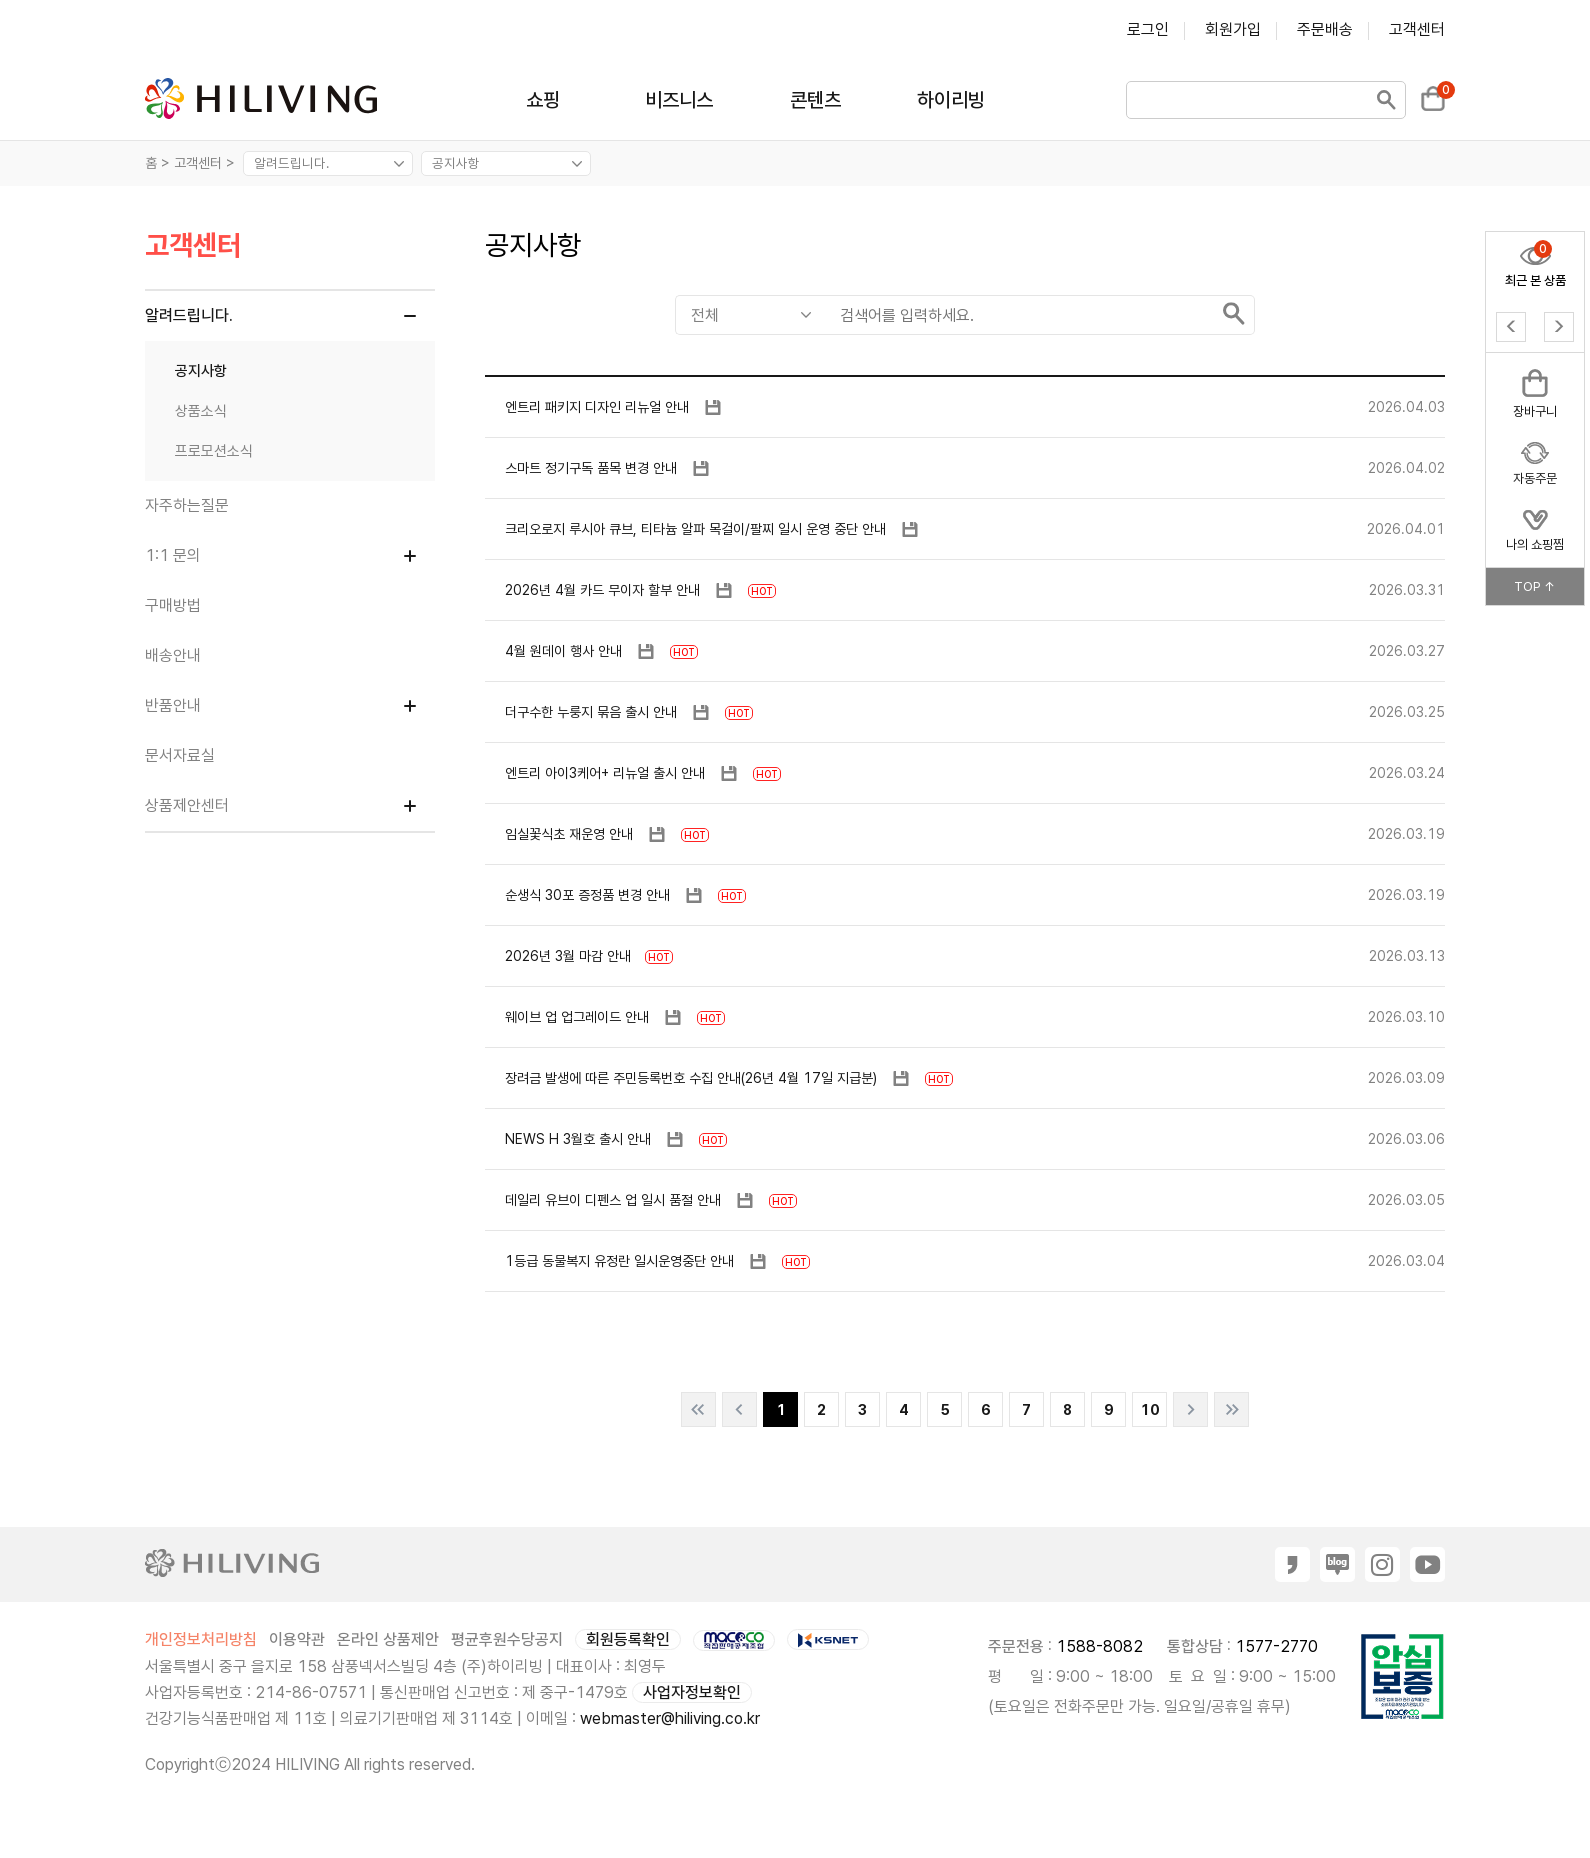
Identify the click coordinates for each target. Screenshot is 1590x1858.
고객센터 (1417, 29)
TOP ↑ (1535, 586)
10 (1150, 1410)
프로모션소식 (214, 451)
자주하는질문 (187, 505)
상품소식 (201, 411)
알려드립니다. (189, 315)
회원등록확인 (628, 1639)
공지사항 (201, 371)
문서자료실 (180, 755)
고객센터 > (206, 163)
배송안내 (173, 655)
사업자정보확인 (692, 1692)
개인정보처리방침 (201, 1639)
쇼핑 (543, 100)
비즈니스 (679, 100)
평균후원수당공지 (507, 1639)
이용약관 (297, 1639)
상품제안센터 (187, 805)
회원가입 (1233, 29)
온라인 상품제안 (388, 1639)
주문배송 (1325, 29)
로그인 (1148, 29)
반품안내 (173, 705)
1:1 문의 (173, 555)
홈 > (157, 163)
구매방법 (173, 605)
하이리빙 (951, 100)
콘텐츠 (815, 100)
